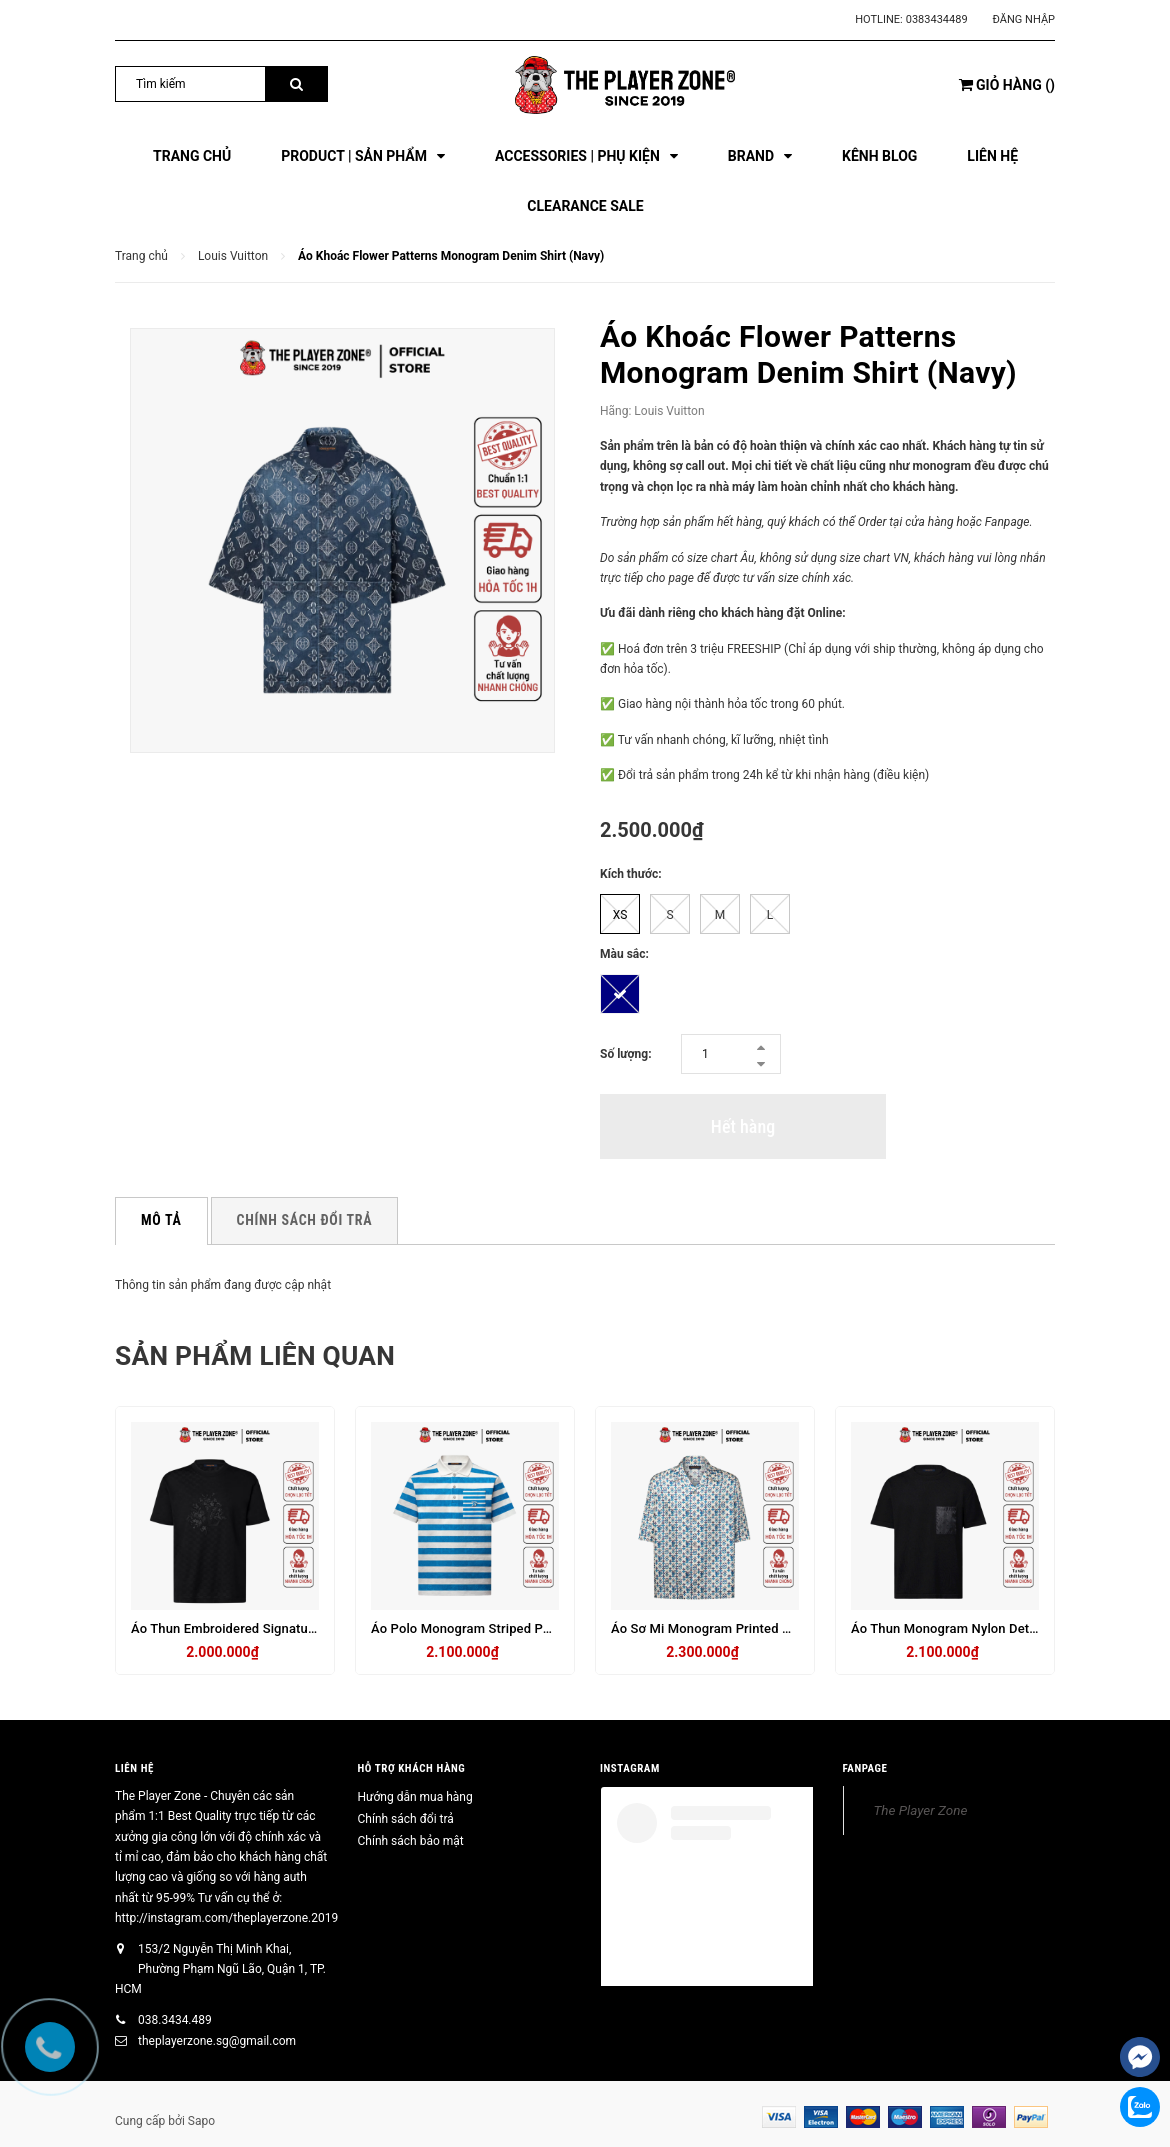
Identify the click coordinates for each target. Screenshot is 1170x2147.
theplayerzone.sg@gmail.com (217, 2041)
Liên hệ (134, 1768)
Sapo (201, 2121)
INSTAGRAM (630, 1768)
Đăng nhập (1024, 19)
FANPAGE (865, 1768)
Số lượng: (626, 1054)
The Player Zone (921, 1810)
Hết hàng (743, 1126)
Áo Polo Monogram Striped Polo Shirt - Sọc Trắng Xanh (534, 1628)
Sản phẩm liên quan (274, 1354)
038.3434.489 (175, 2020)
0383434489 (937, 19)
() (1007, 85)
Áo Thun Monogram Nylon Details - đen (967, 1628)
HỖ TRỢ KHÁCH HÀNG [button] (412, 1768)
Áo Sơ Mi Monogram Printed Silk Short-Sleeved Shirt (766, 1628)
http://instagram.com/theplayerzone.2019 (226, 1918)
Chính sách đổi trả (406, 1819)
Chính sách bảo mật (411, 1841)
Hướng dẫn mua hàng (415, 1797)
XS (620, 915)
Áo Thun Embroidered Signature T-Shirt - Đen (264, 1628)
